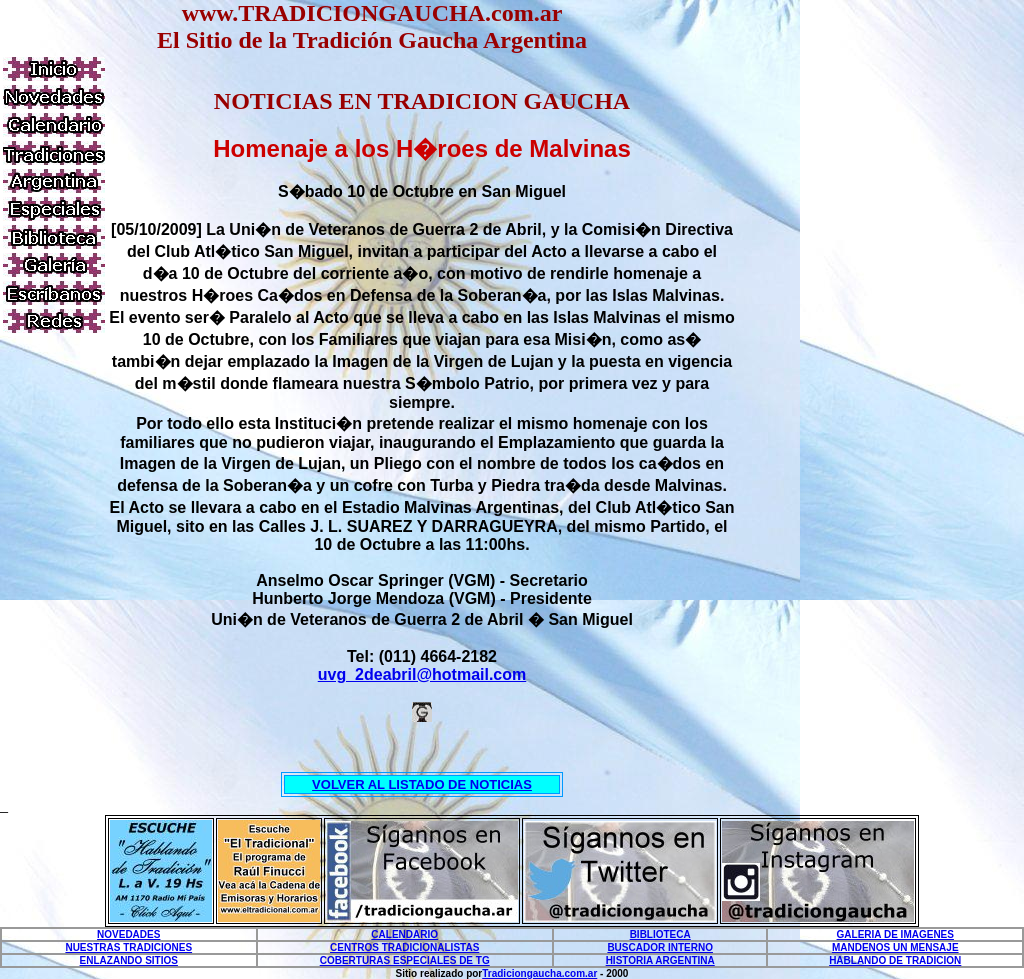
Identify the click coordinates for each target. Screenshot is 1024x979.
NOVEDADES (128, 934)
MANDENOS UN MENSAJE (895, 947)
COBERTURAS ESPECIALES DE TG (405, 960)
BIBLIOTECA (660, 934)
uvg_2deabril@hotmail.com (422, 674)
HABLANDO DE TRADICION (895, 960)
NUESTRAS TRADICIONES (128, 947)
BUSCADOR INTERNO (660, 947)
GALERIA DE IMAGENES (895, 934)
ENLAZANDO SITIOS (129, 960)
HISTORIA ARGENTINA (660, 960)
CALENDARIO (404, 934)
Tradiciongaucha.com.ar (539, 973)
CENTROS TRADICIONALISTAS (404, 947)
